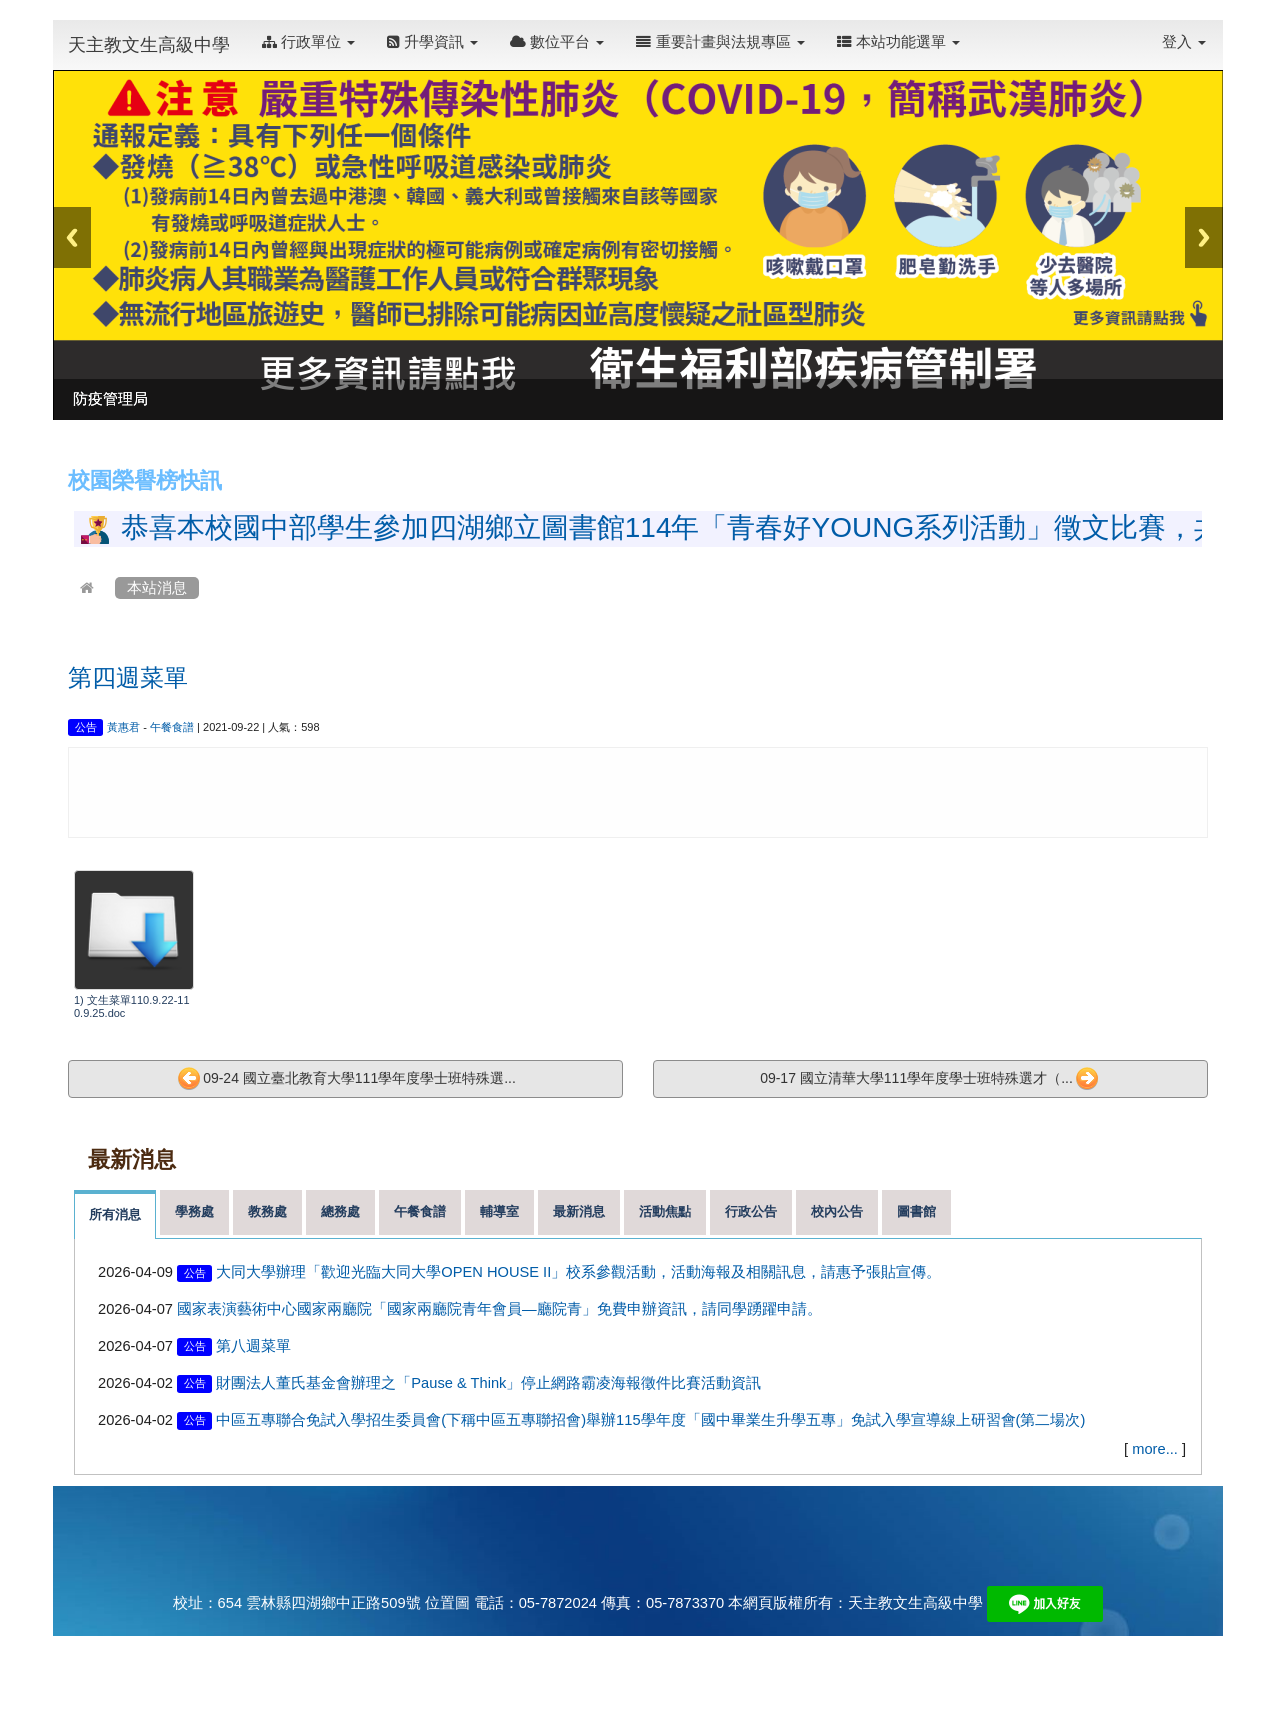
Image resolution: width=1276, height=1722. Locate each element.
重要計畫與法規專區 (720, 42)
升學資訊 (432, 42)
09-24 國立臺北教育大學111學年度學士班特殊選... (346, 1079)
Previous (72, 237)
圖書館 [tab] (916, 1211)
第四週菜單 (128, 677)
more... (1155, 1449)
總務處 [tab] (340, 1211)
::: (981, 31)
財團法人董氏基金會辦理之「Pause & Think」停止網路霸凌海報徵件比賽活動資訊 (488, 1383)
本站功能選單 (898, 42)
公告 (86, 727)
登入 (1184, 42)
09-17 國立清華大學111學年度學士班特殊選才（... (929, 1079)
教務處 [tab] (267, 1211)
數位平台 (557, 42)
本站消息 (157, 588)
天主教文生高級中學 (149, 45)
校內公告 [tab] (837, 1211)
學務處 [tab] (194, 1211)
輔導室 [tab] (499, 1211)
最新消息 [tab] (579, 1211)
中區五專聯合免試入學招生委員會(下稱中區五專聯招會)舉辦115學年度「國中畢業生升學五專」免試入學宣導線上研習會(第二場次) (650, 1420)
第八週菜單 (253, 1346)
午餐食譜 (172, 727)
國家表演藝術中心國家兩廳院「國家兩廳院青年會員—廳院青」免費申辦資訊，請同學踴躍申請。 (499, 1309)
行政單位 (308, 42)
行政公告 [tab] (751, 1211)
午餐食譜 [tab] (420, 1211)
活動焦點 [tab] (665, 1211)
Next (1204, 237)
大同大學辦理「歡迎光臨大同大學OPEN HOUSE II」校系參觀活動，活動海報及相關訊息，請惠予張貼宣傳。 (578, 1272)
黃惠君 (123, 727)
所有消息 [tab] (115, 1214)
